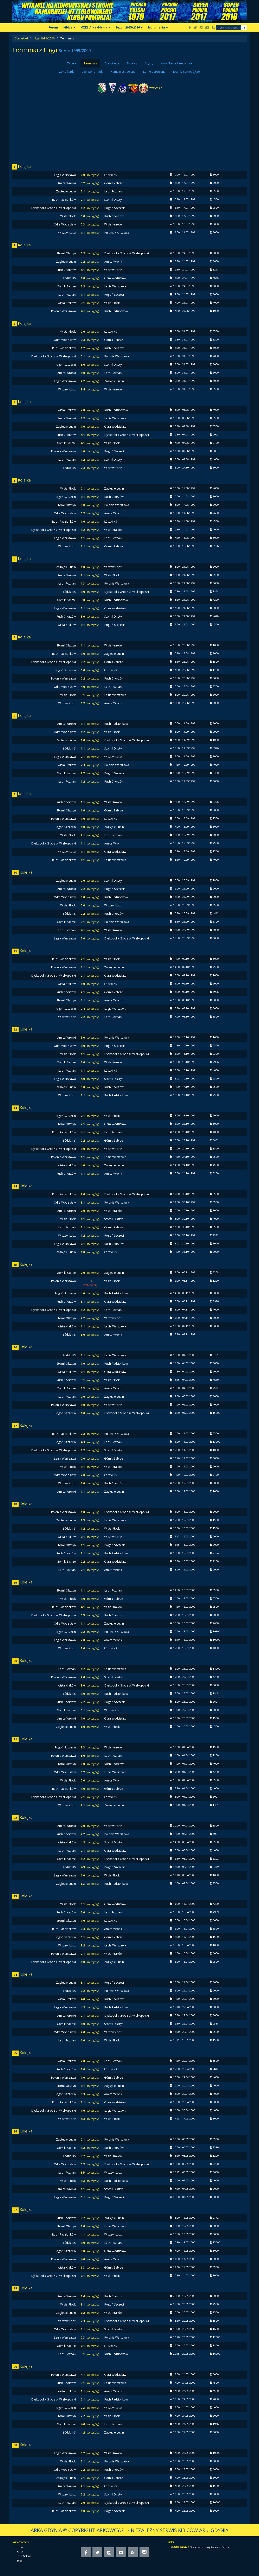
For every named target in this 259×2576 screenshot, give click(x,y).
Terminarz (90, 63)
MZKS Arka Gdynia (95, 27)
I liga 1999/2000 (44, 38)
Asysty (148, 63)
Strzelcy (132, 63)
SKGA (20, 2547)
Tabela (71, 63)
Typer (20, 2560)
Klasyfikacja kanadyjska (176, 63)
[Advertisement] (129, 129)
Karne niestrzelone (123, 72)
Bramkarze (112, 63)
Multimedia (158, 27)
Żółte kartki (66, 72)
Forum (53, 27)
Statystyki (21, 38)
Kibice (69, 27)
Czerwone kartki (92, 72)
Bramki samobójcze (186, 72)
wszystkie (155, 88)
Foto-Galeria (24, 2556)
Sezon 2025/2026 (129, 27)
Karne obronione (154, 72)
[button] (243, 27)
